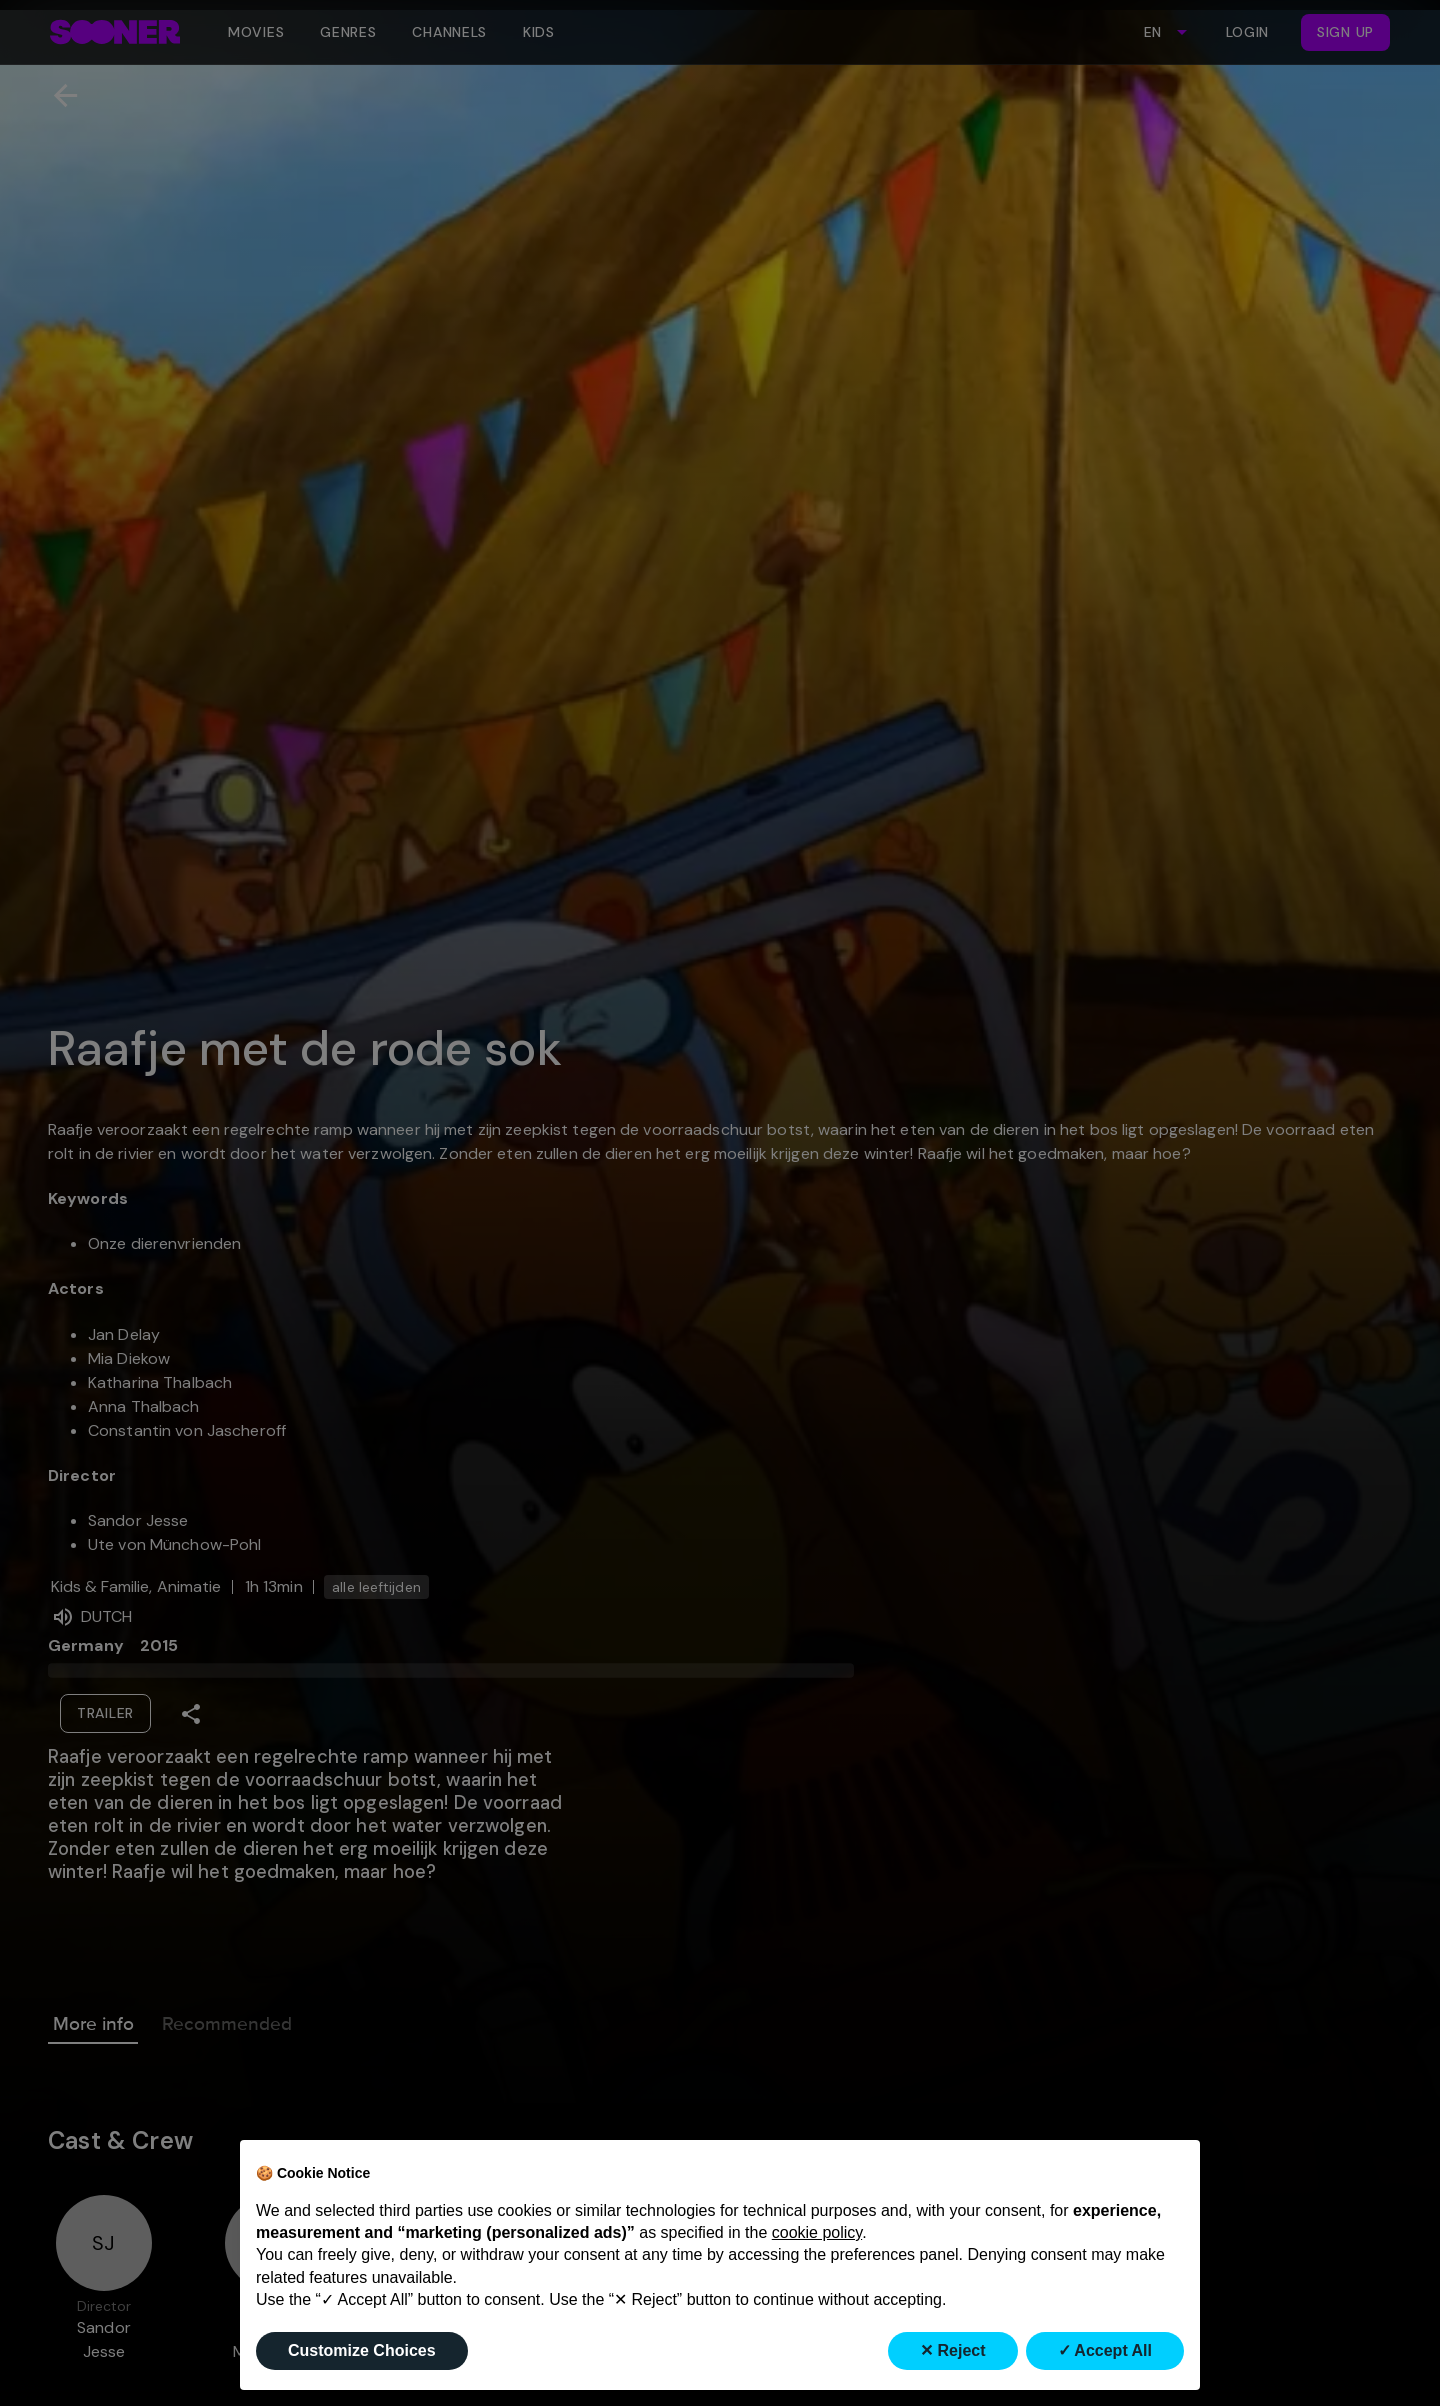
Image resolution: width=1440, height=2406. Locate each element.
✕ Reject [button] (952, 2350)
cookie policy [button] (817, 2232)
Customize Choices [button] (362, 2350)
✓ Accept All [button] (1105, 2350)
